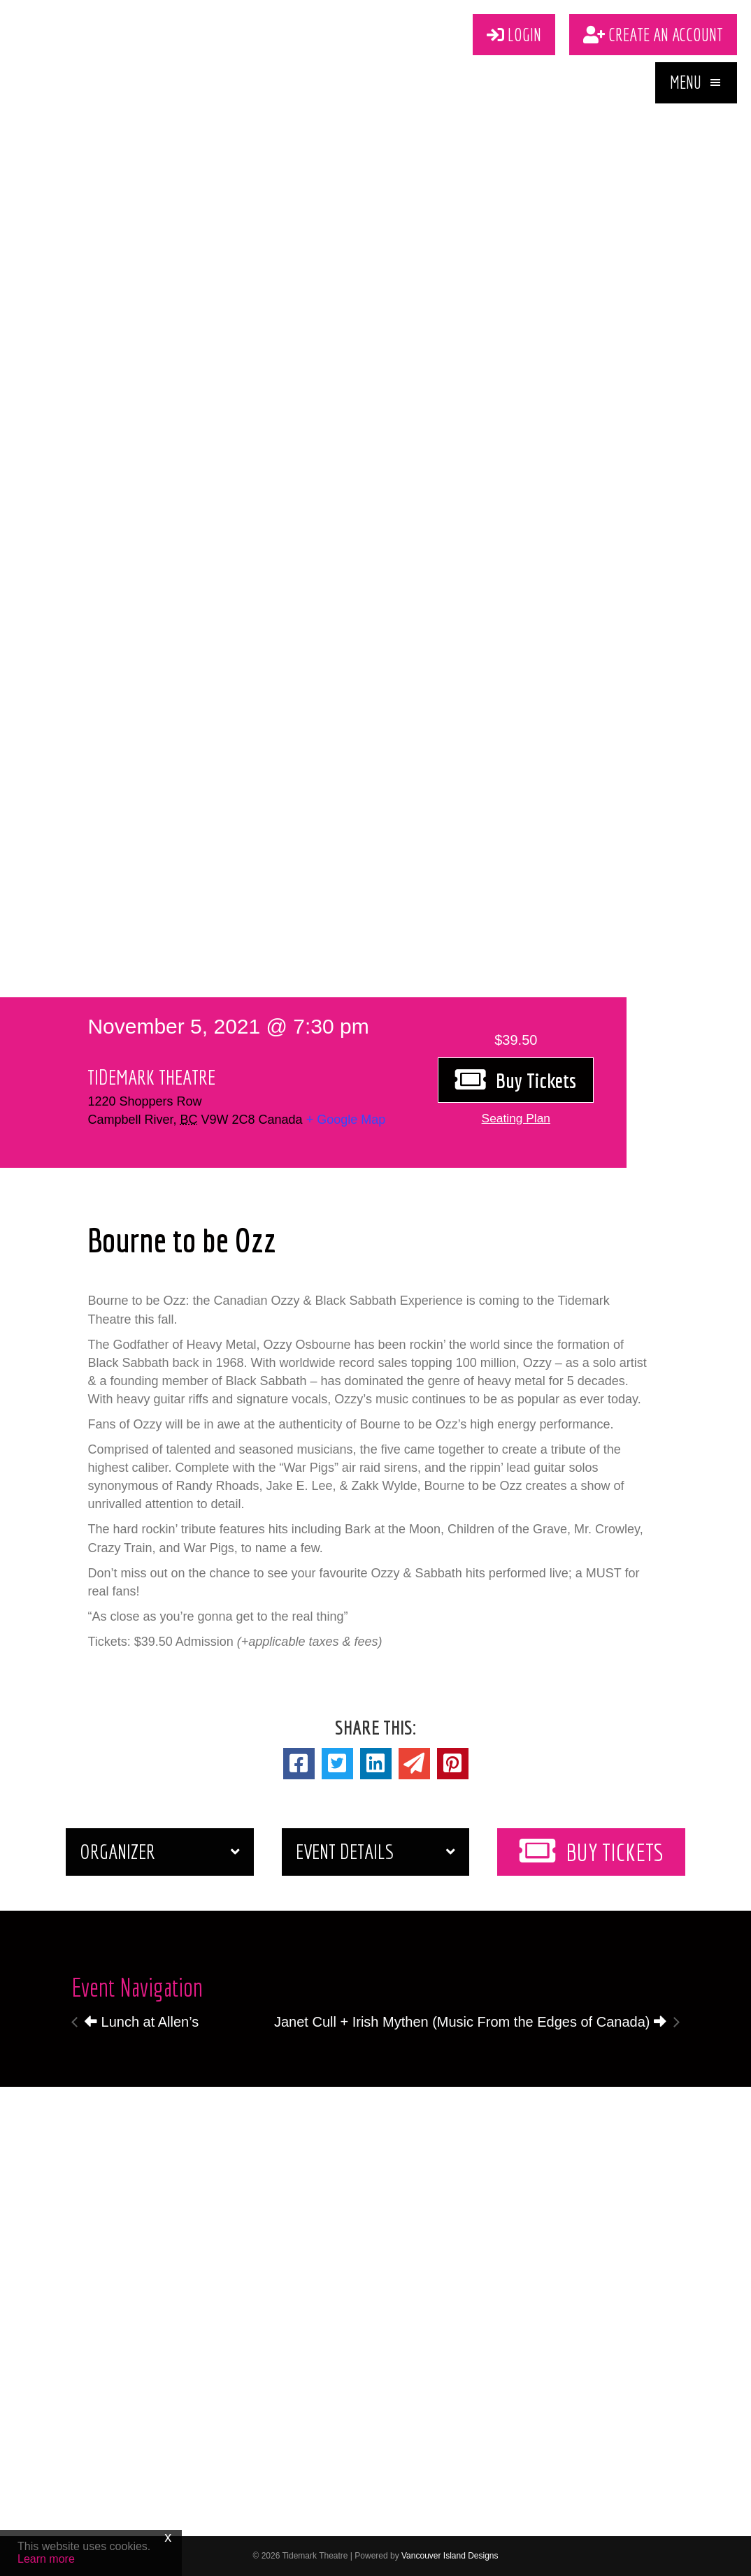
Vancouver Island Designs (450, 2556)
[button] (696, 85)
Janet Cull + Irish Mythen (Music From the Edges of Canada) (470, 2021)
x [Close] (167, 2537)
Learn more (46, 2559)
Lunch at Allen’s (142, 2021)
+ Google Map (346, 1120)
